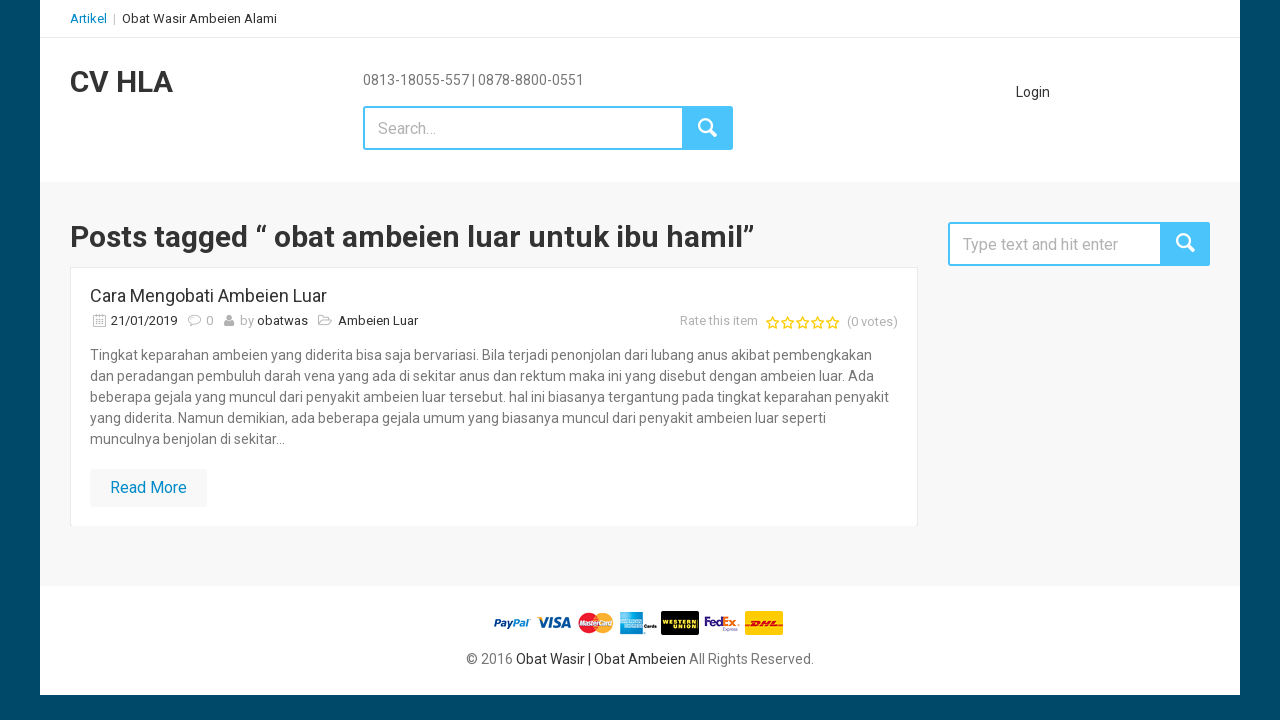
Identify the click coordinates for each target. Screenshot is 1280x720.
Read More (148, 487)
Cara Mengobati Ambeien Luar (208, 295)
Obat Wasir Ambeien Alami (199, 18)
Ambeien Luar (378, 320)
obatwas (282, 320)
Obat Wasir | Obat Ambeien (601, 659)
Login (1033, 92)
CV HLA (121, 81)
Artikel (88, 18)
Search (1185, 244)
